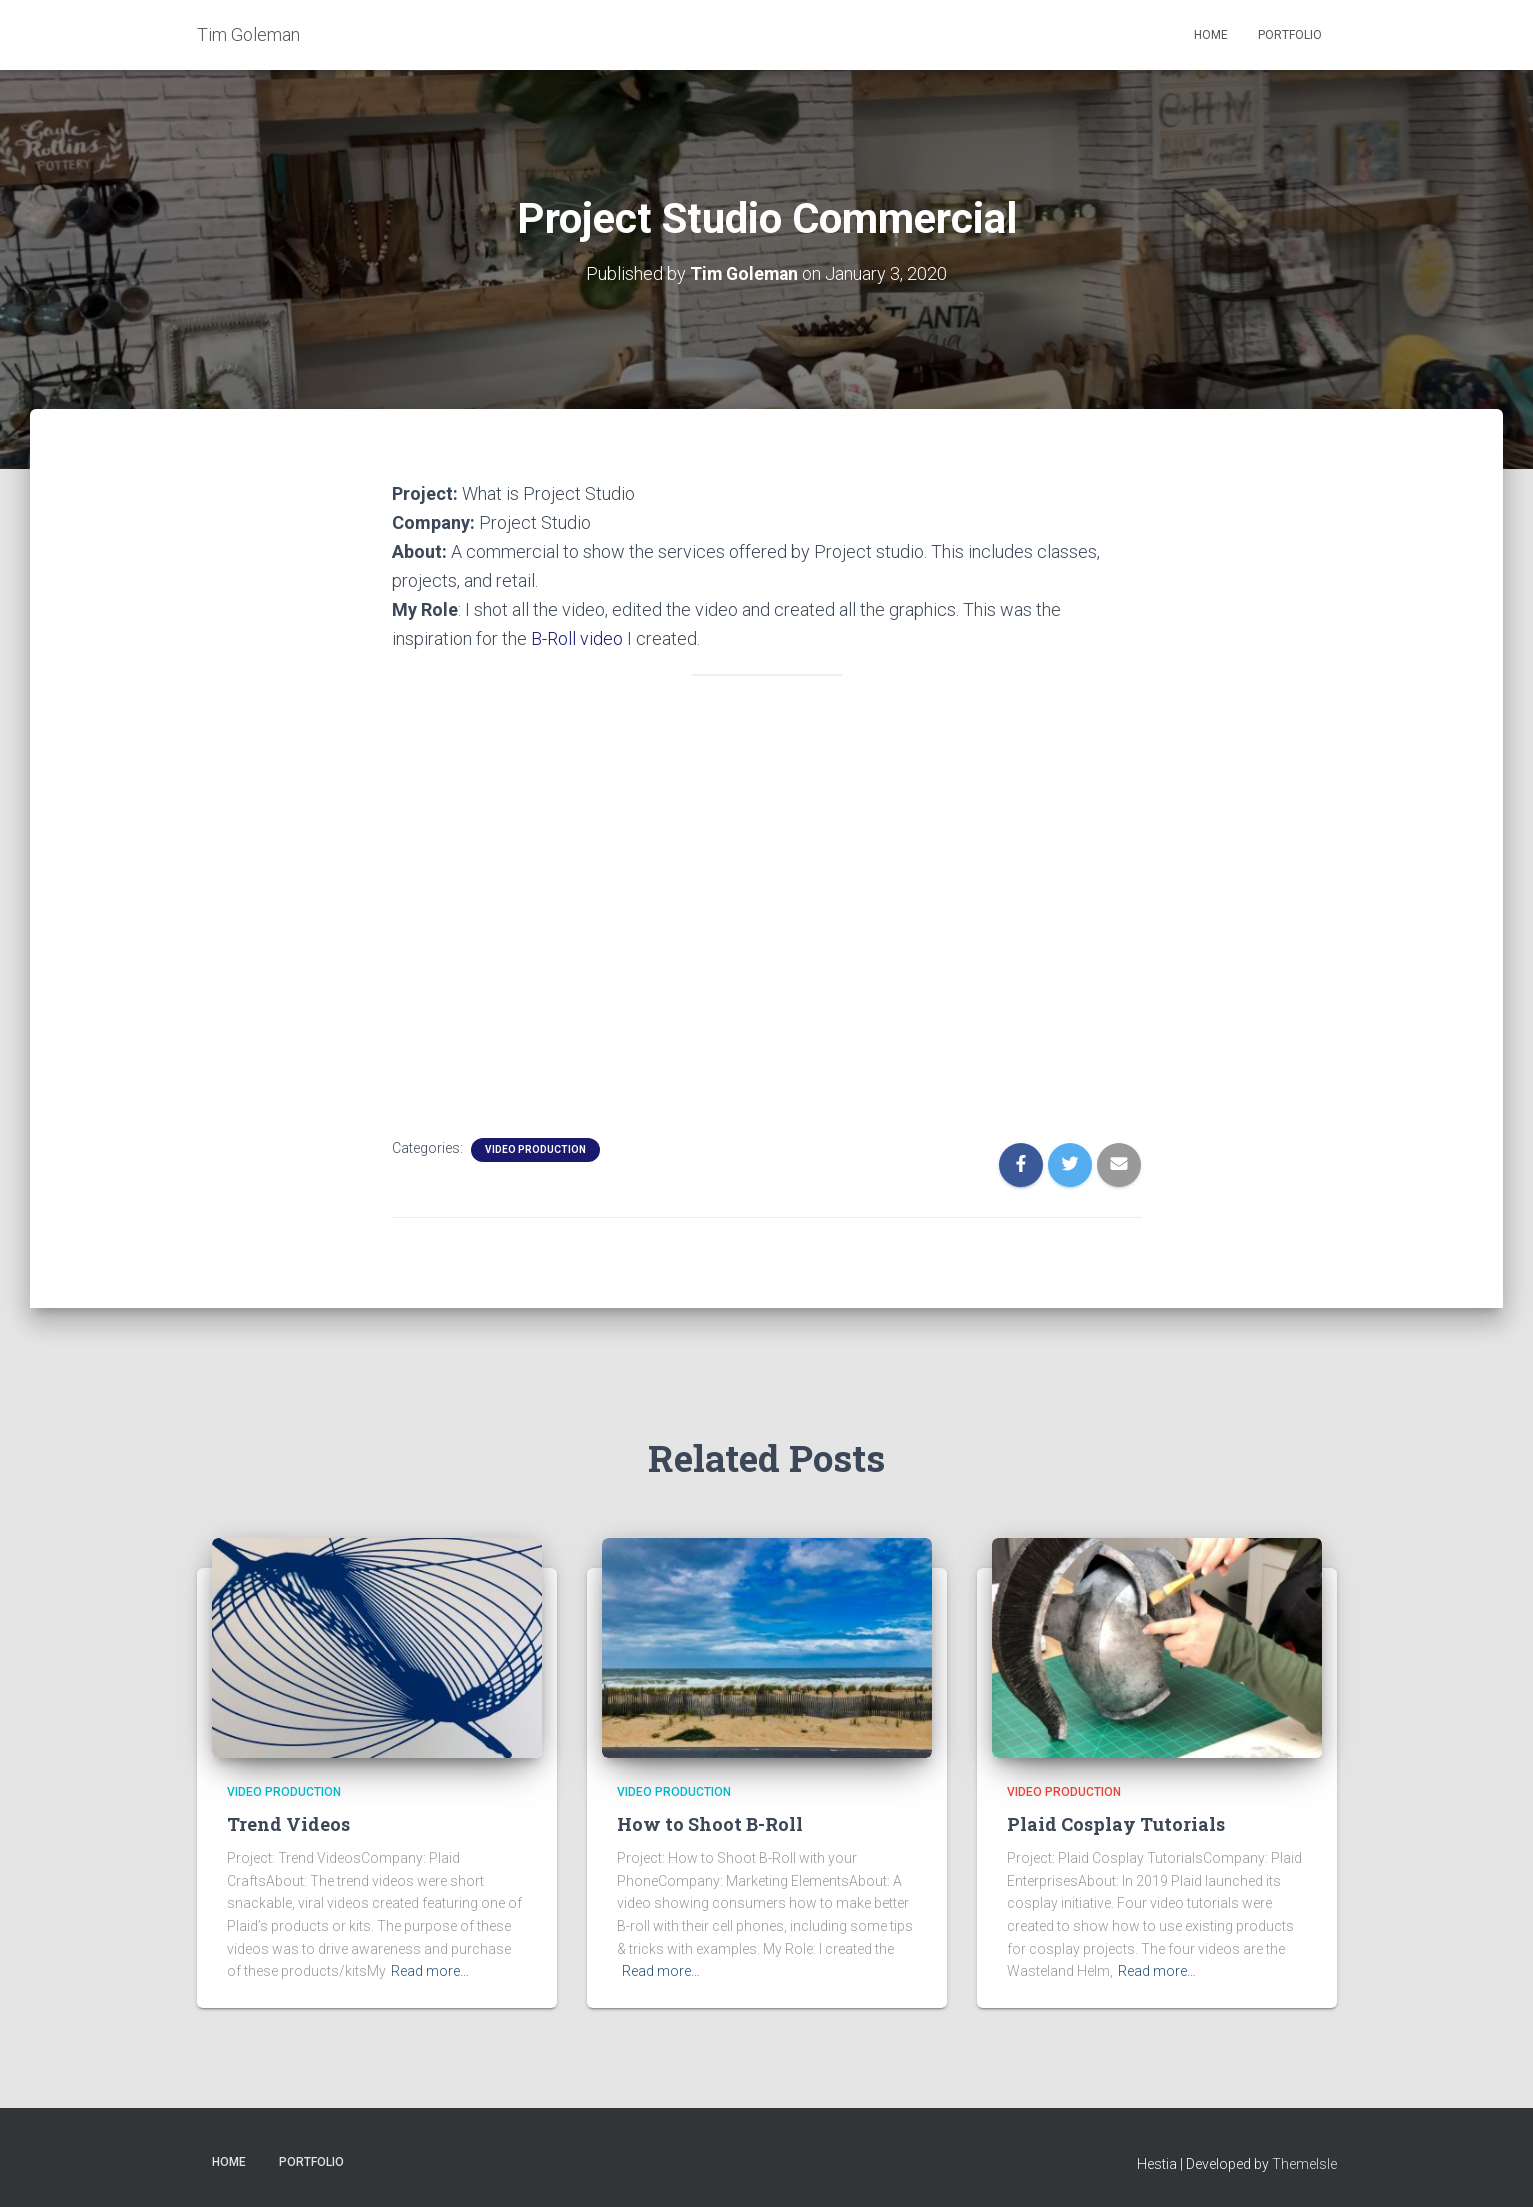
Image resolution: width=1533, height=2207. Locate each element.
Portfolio (1290, 35)
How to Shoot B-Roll (710, 1823)
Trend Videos (288, 1823)
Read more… (430, 1970)
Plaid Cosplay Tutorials (1116, 1823)
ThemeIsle (1304, 2163)
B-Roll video (577, 637)
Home (1211, 35)
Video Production (535, 1147)
